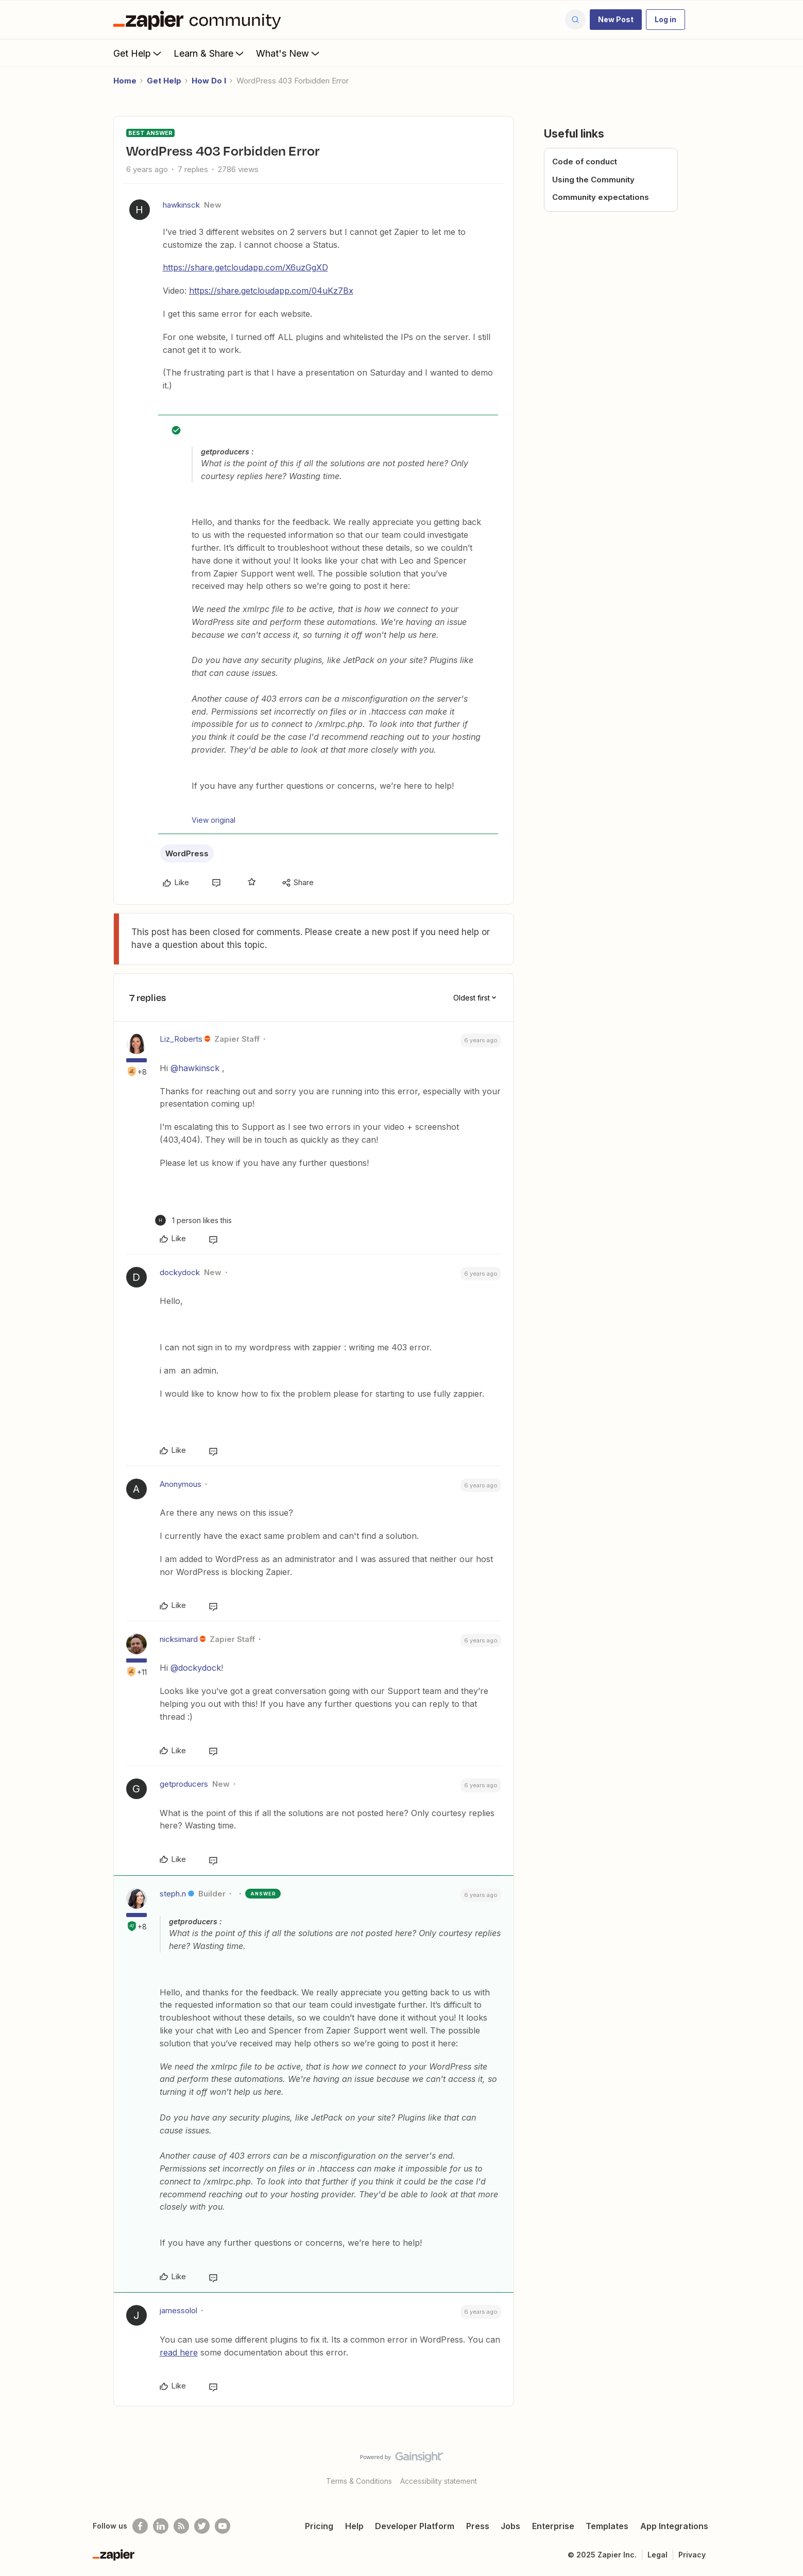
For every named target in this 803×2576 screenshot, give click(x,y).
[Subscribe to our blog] (181, 2526)
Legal (657, 2554)
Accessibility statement (438, 2481)
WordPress (187, 853)
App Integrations (674, 2526)
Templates (607, 2526)
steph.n (173, 1894)
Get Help (138, 53)
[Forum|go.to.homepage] (199, 19)
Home (124, 81)
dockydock (180, 1272)
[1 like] (193, 1220)
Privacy (692, 2554)
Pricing (319, 2526)
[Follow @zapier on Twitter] (202, 2526)
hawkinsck (181, 205)
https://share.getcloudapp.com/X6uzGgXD (245, 267)
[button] (616, 19)
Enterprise (553, 2526)
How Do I (209, 81)
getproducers (184, 1784)
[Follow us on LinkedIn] (160, 2526)
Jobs (510, 2526)
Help (354, 2526)
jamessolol (178, 2310)
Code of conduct (584, 161)
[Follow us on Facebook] (140, 2526)
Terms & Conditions (359, 2481)
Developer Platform (414, 2526)
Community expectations (600, 197)
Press (477, 2526)
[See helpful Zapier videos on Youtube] (222, 2526)
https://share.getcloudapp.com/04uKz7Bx (271, 290)
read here (179, 2352)
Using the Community (593, 179)
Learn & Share (210, 53)
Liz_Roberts (181, 1039)
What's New (288, 53)
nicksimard (179, 1639)
